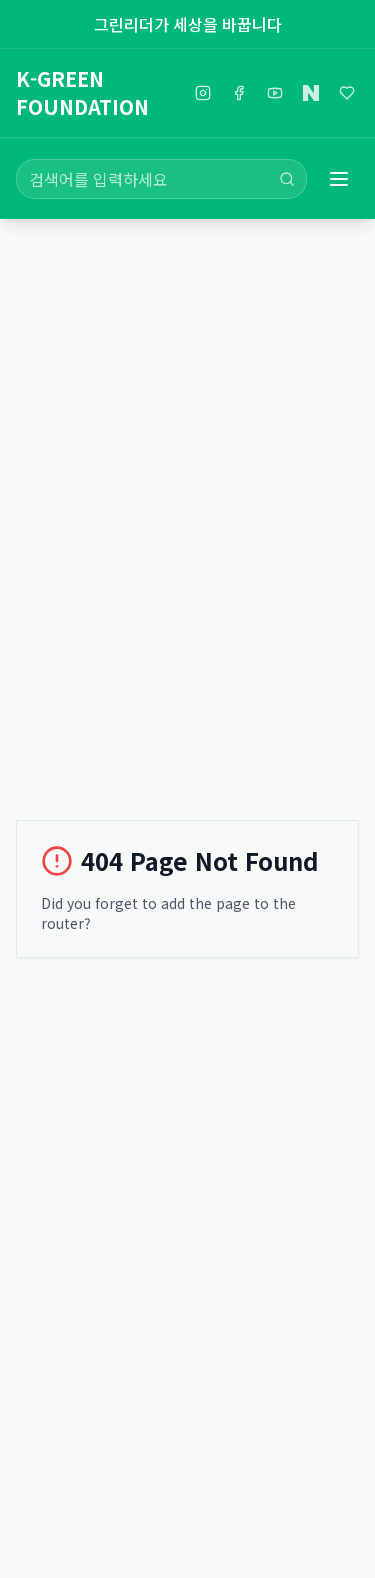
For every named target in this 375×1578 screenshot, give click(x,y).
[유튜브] (275, 93)
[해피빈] (347, 93)
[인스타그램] (203, 93)
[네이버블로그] (311, 93)
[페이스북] (239, 93)
